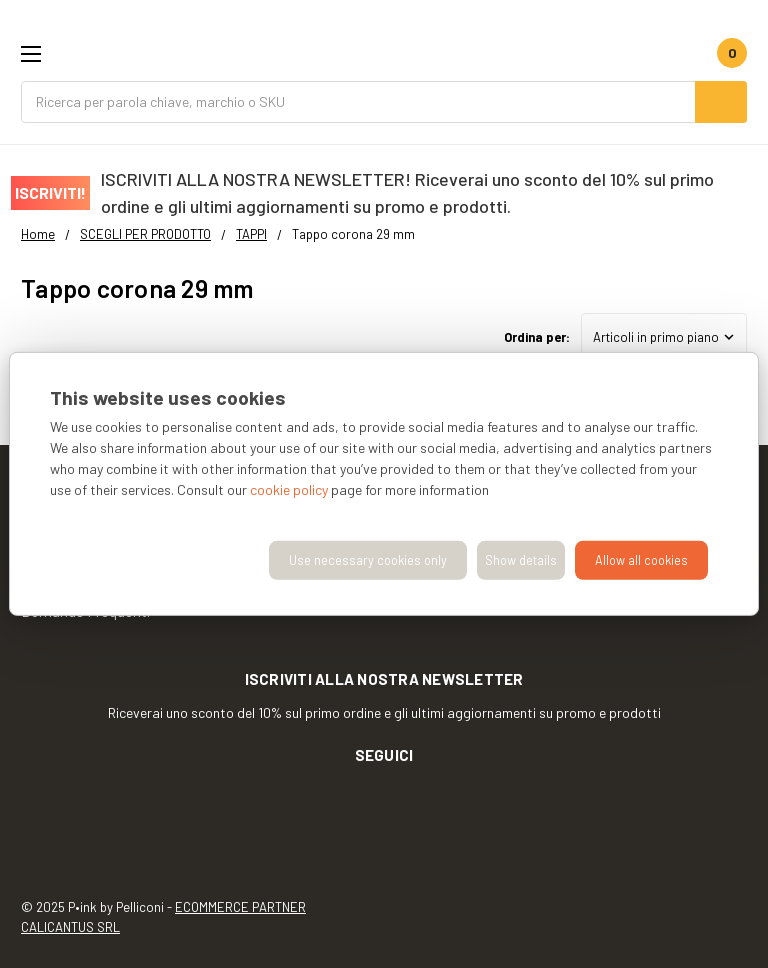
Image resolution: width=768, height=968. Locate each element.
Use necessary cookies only (368, 560)
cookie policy (289, 489)
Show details (521, 560)
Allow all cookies (641, 560)
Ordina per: (537, 337)
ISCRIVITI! (50, 192)
